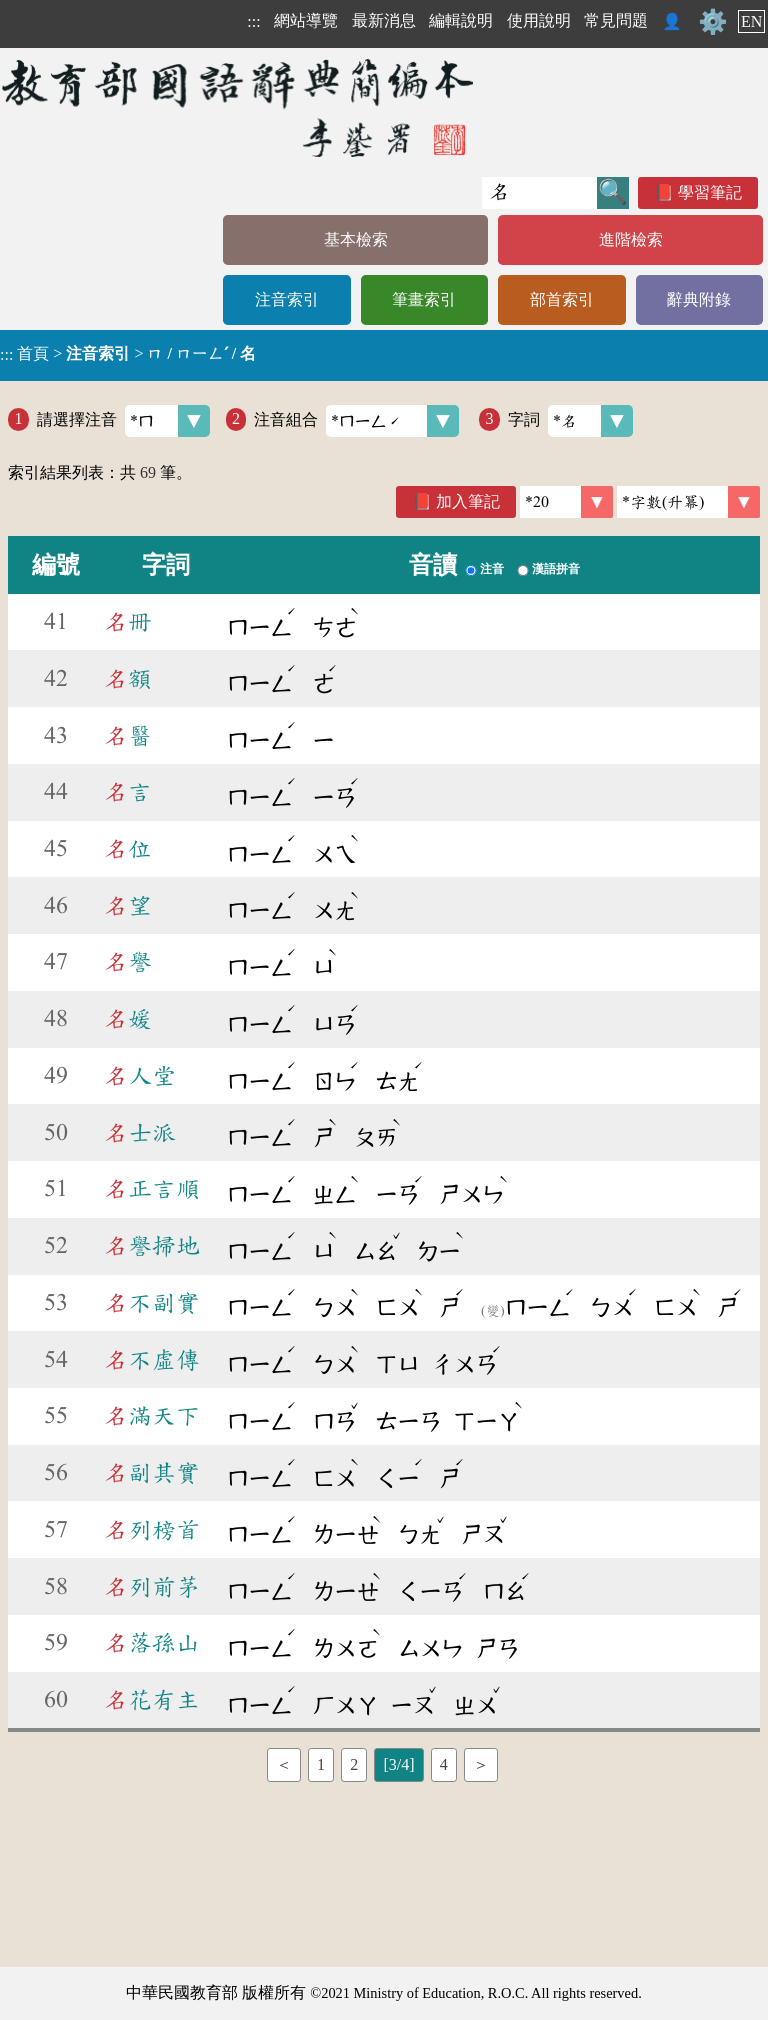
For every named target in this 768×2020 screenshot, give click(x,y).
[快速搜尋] (539, 193)
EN (751, 21)
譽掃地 (152, 1246)
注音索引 (287, 299)
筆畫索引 (424, 299)
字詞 (570, 421)
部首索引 (562, 299)
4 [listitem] (444, 1764)
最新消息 (384, 20)
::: (253, 21)
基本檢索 (356, 239)
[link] (688, 502)
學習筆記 (710, 192)
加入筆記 (468, 501)
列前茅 (152, 1587)
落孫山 (152, 1643)
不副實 (152, 1303)
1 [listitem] (321, 1764)
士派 (140, 1133)
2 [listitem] (354, 1764)
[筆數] (566, 502)
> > (128, 354)
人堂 (140, 1076)
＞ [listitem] (481, 1764)
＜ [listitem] (284, 1764)
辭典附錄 (699, 299)
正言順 (152, 1189)
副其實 (152, 1473)
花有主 (152, 1700)
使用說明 (539, 20)
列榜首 (152, 1530)
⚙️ (713, 22)
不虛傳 (152, 1360)
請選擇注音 (123, 421)
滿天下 (152, 1416)
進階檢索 (631, 239)
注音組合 (356, 421)
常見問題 (616, 20)
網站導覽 (306, 20)
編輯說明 (461, 20)
